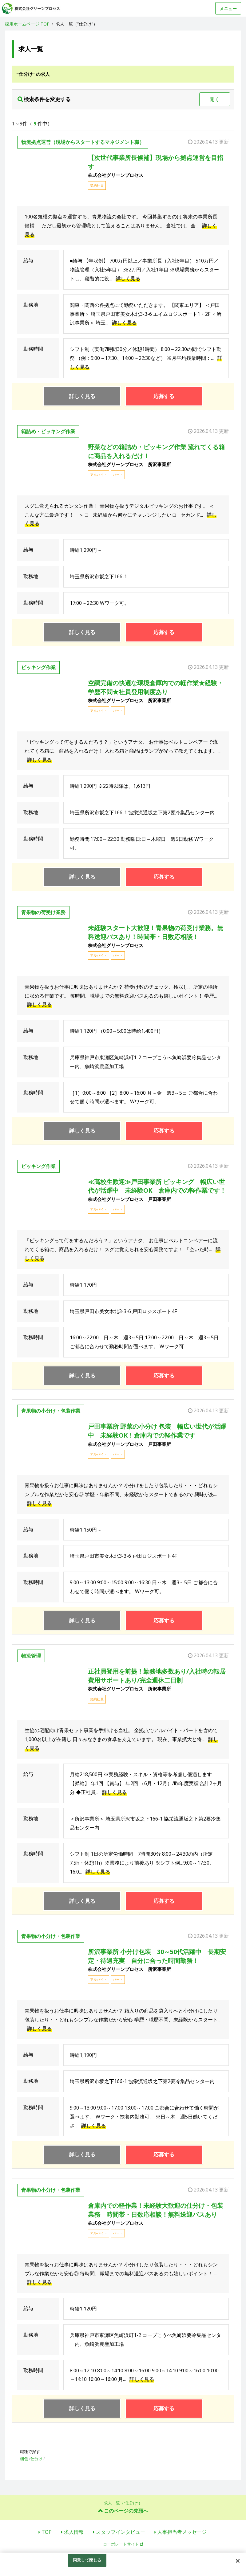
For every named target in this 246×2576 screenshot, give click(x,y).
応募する (163, 396)
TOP (47, 2532)
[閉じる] (237, 2561)
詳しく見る (128, 278)
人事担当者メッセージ (182, 2532)
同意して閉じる (87, 2560)
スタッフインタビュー (120, 2532)
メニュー (228, 8)
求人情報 (74, 2532)
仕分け (36, 2458)
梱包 (24, 2458)
